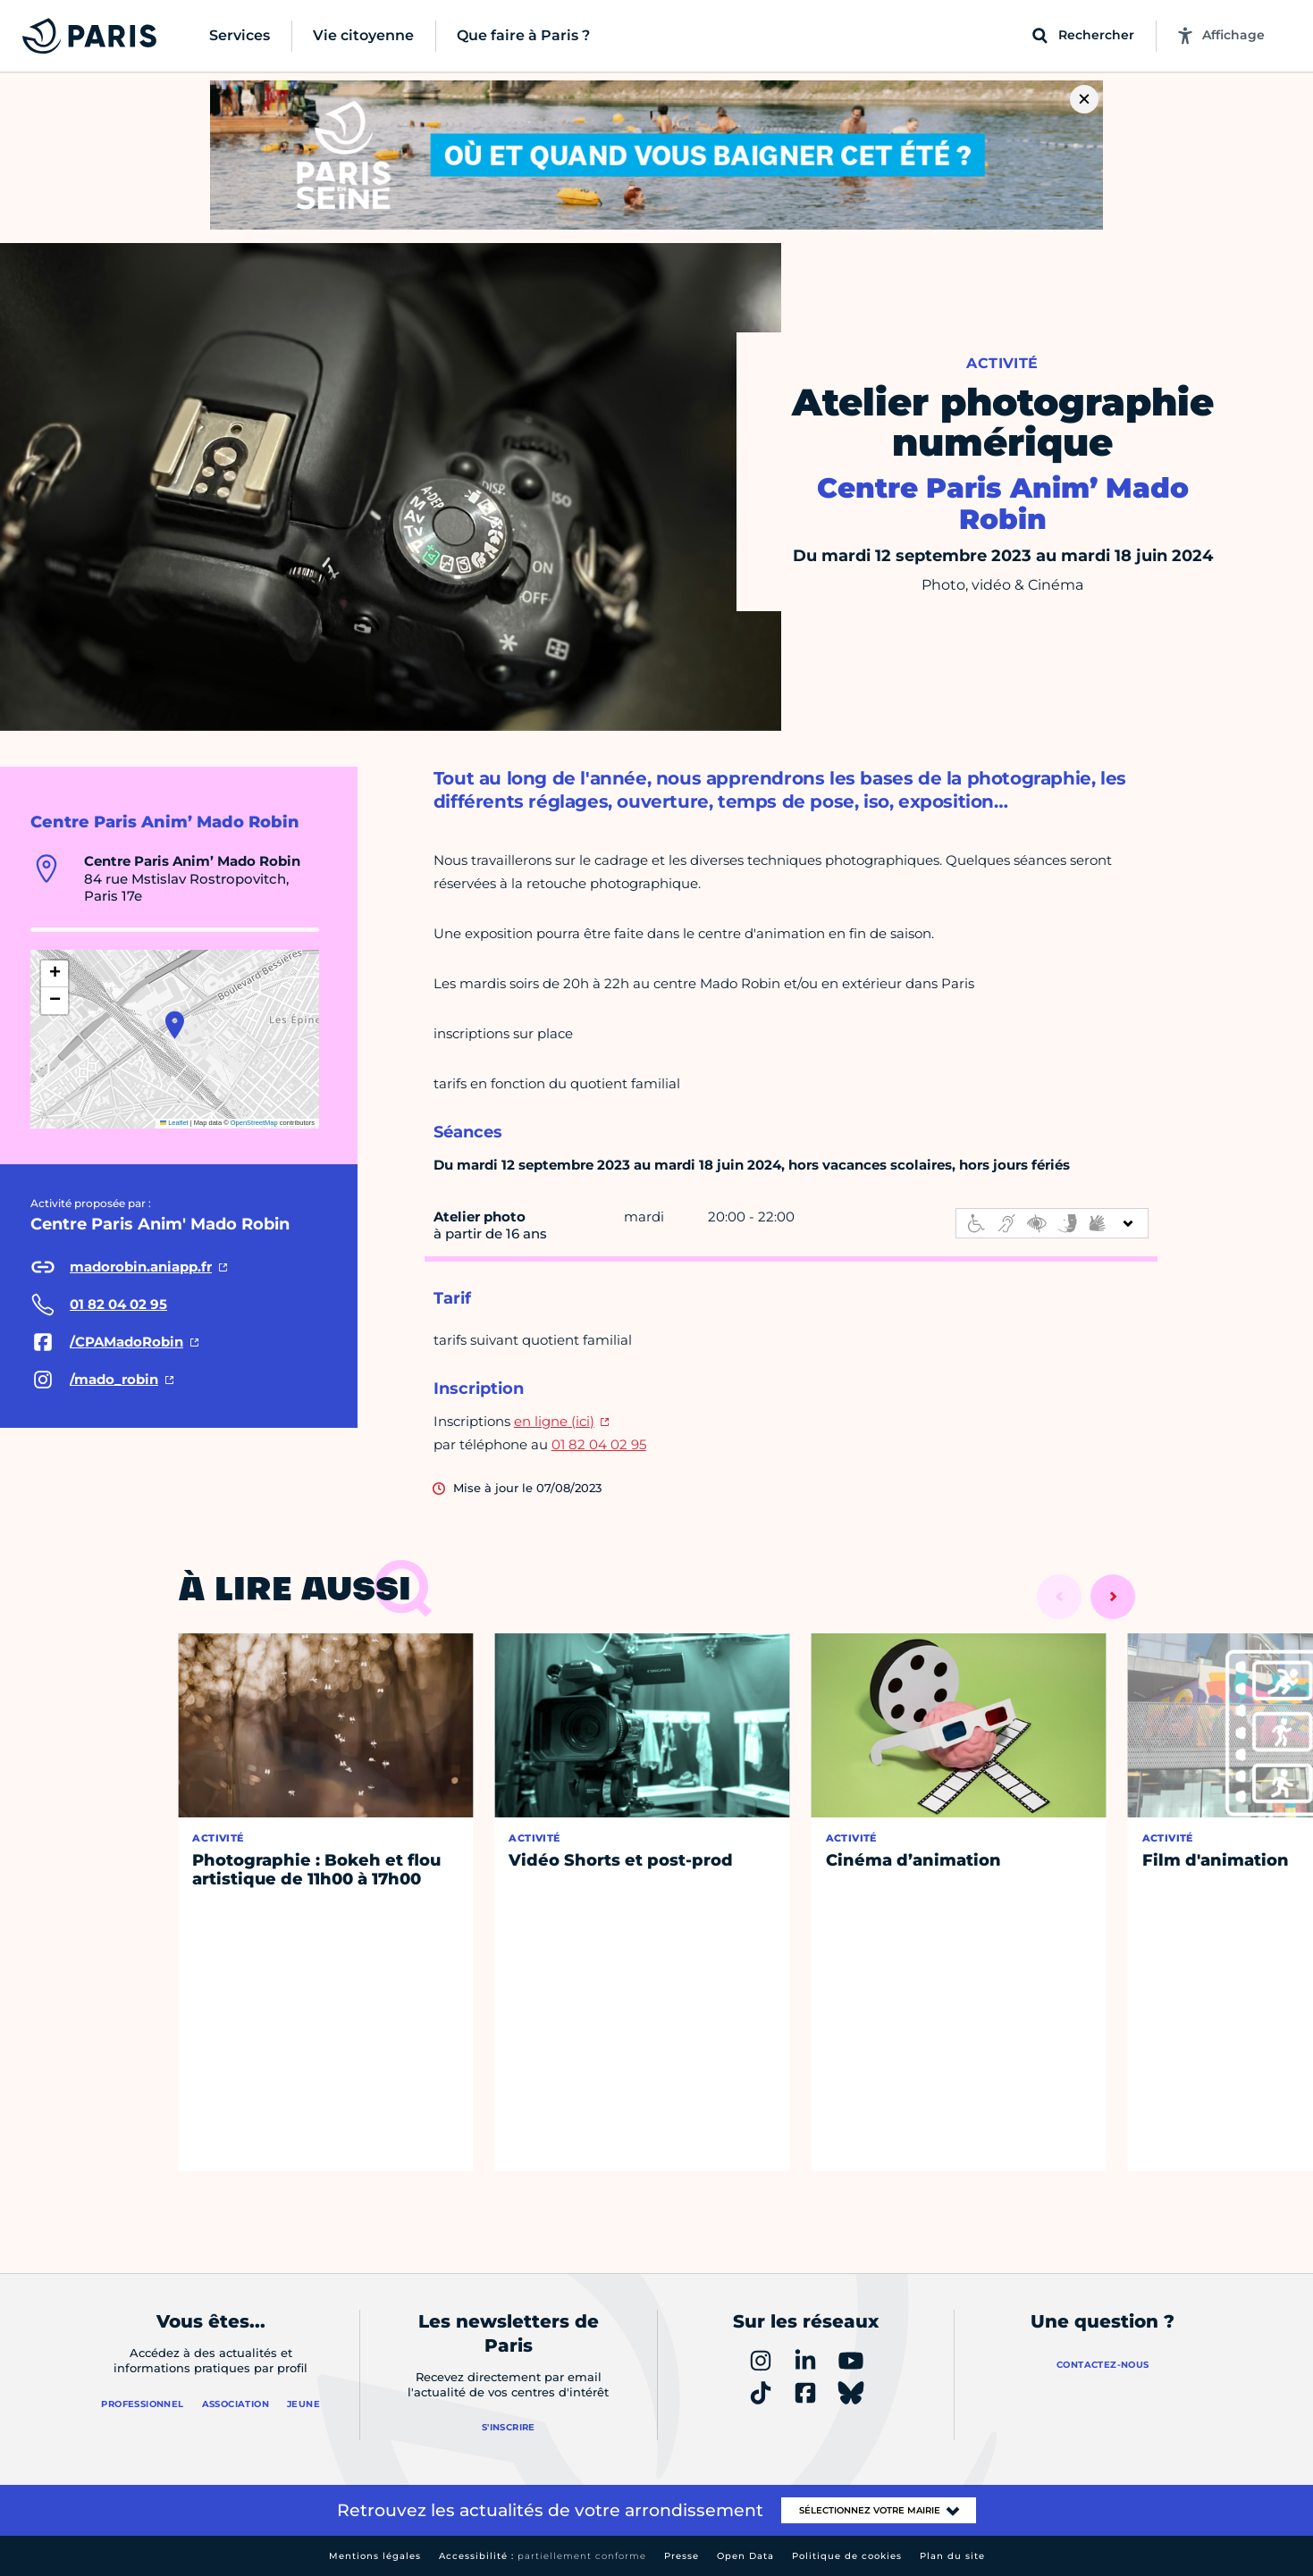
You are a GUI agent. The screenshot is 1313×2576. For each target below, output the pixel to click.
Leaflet (174, 1123)
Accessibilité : (542, 2556)
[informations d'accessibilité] (1052, 1223)
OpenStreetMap (254, 1123)
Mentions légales (375, 2556)
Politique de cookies (847, 2556)
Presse (681, 2556)
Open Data (745, 2556)
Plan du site (952, 2556)
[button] (174, 1025)
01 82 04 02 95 (598, 1444)
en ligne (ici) (554, 1421)
